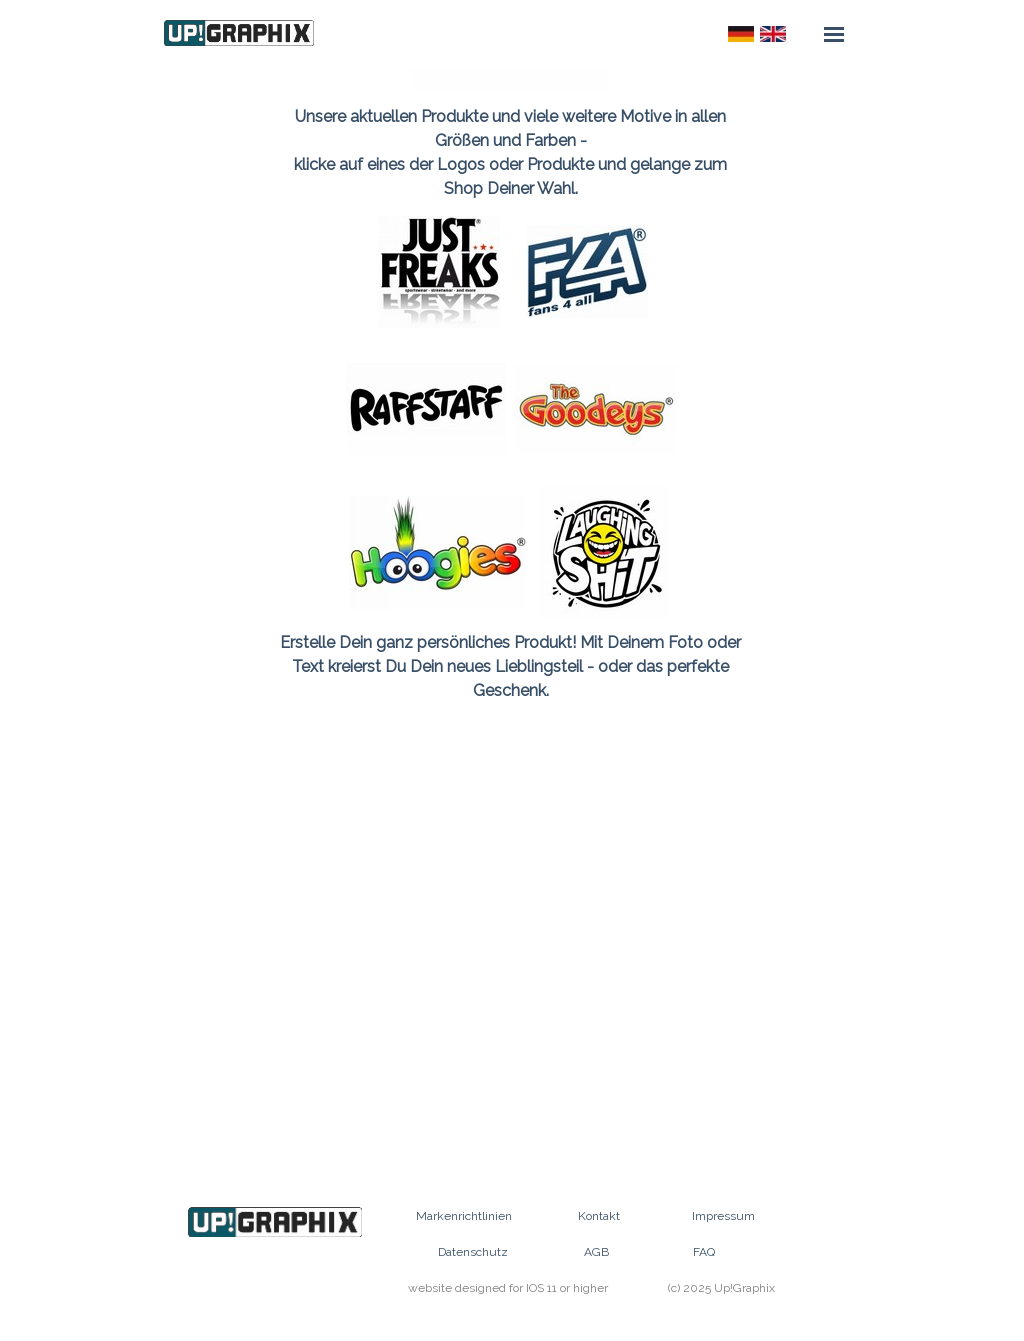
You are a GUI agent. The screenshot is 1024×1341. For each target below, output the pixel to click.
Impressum (723, 1216)
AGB (596, 1252)
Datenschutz (473, 1252)
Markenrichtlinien (464, 1216)
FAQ (704, 1252)
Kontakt (599, 1216)
